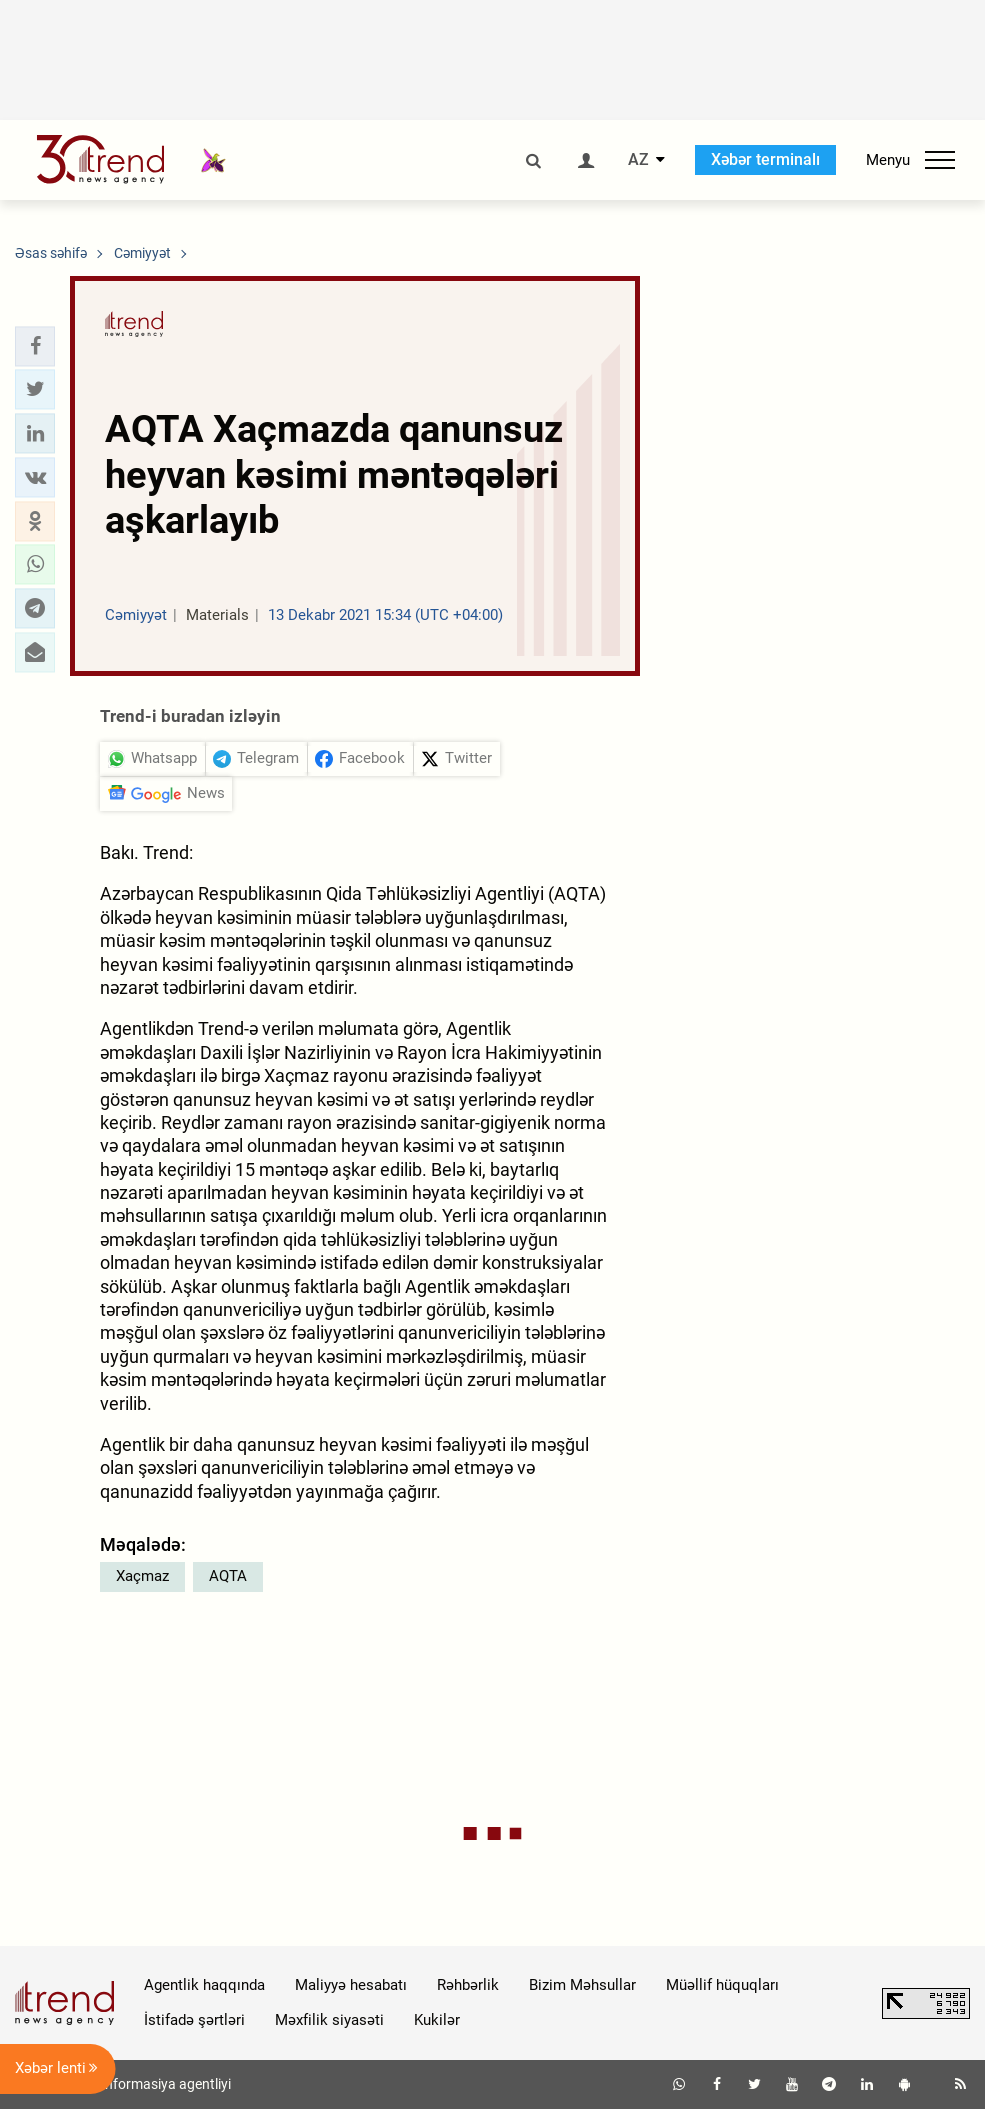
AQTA (228, 1576)
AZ (638, 160)
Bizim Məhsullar (582, 1985)
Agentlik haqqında (204, 1985)
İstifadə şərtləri (194, 2020)
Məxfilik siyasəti (329, 2020)
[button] (35, 346)
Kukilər (437, 2020)
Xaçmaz (142, 1576)
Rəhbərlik (468, 1985)
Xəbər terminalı (765, 159)
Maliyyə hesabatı (351, 1985)
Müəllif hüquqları (722, 1985)
